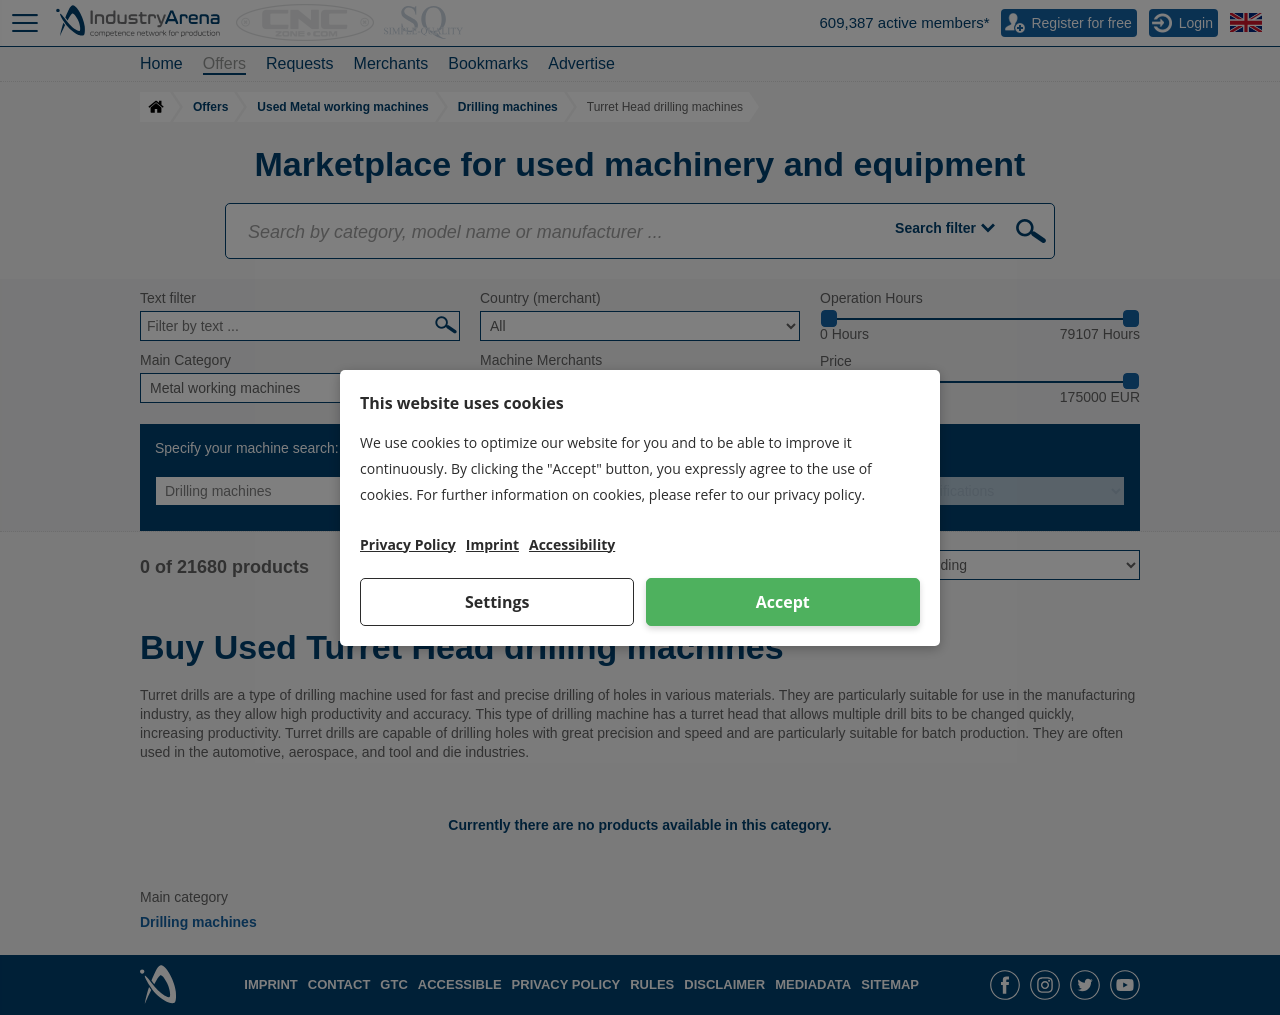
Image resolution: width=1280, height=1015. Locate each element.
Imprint (492, 544)
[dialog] (640, 508)
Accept (783, 602)
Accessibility (572, 544)
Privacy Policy (408, 544)
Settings (497, 602)
